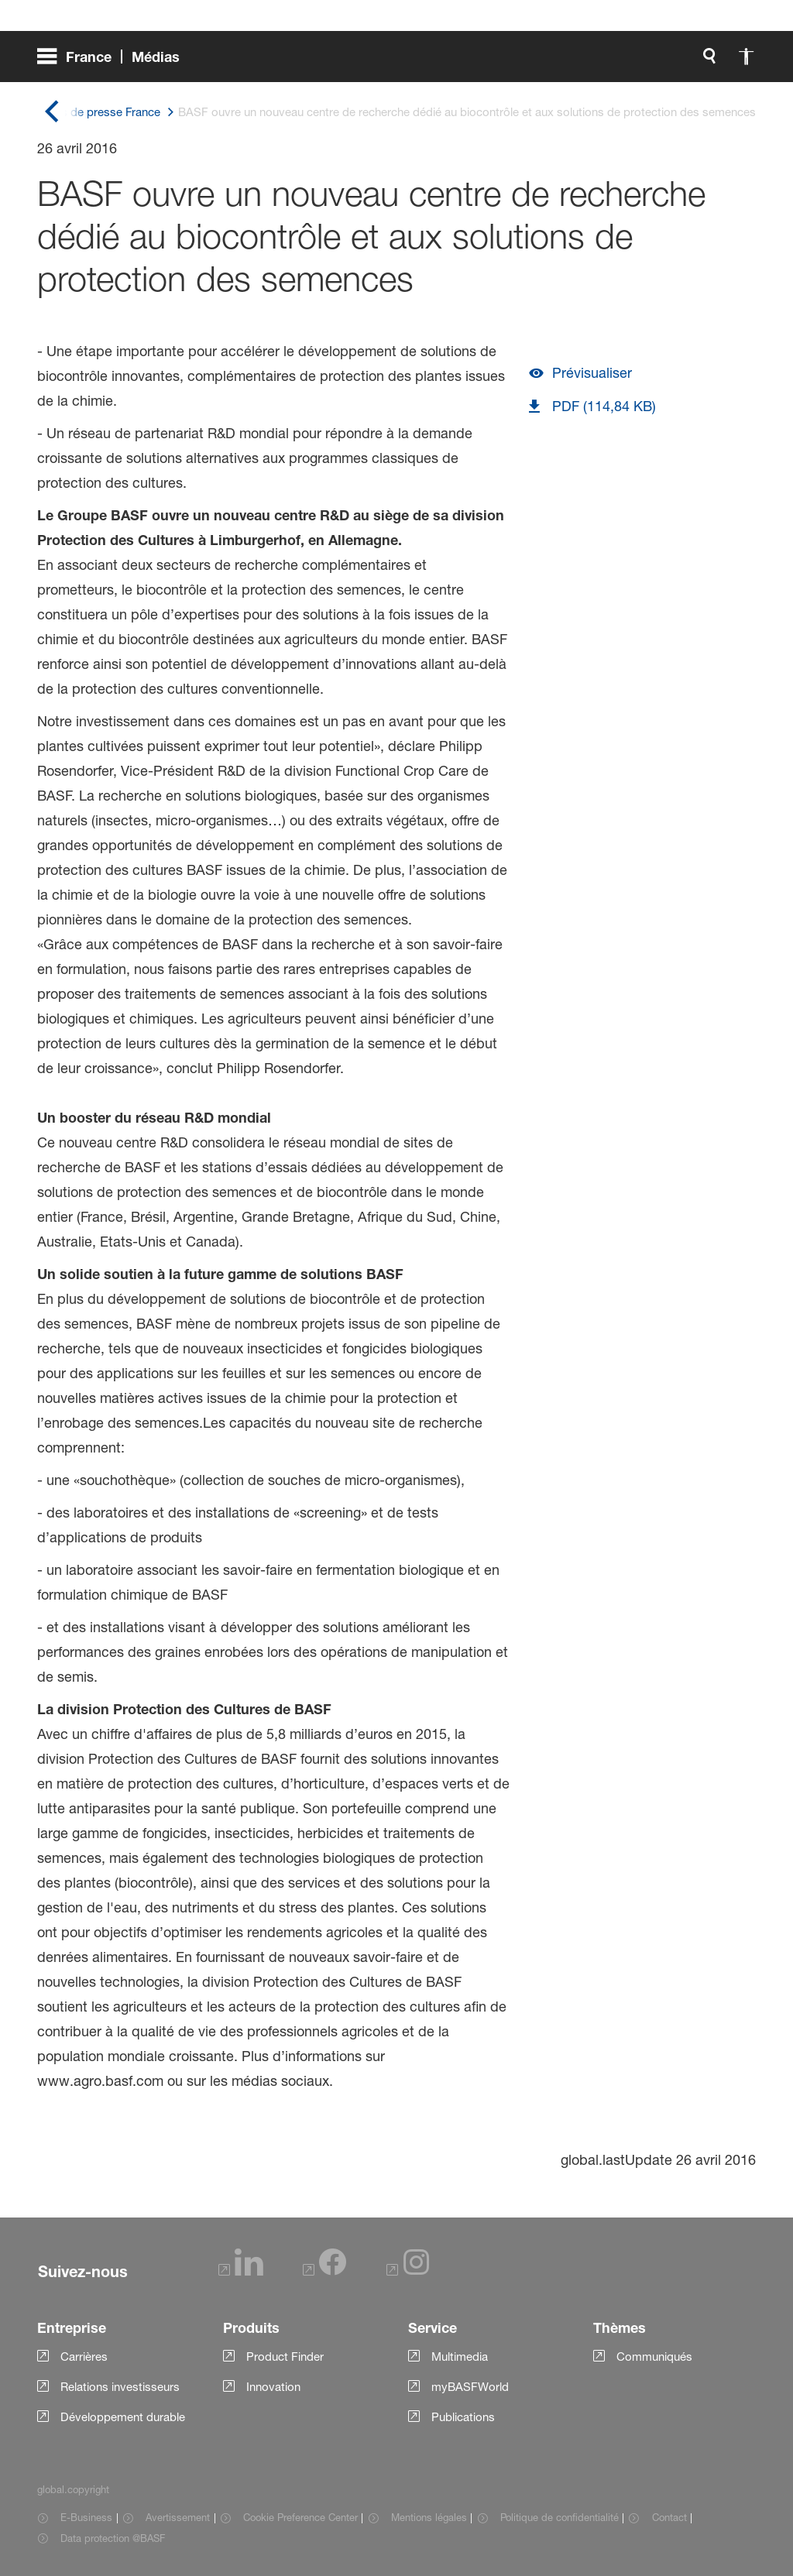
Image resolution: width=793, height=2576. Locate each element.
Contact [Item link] (669, 2517)
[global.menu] (114, 62)
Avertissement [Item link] (178, 2517)
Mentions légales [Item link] (429, 2517)
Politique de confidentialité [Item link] (559, 2517)
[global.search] (546, 62)
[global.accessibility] (584, 62)
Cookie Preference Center (300, 2517)
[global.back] (51, 112)
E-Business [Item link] (86, 2517)
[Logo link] (693, 62)
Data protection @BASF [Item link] (112, 2538)
